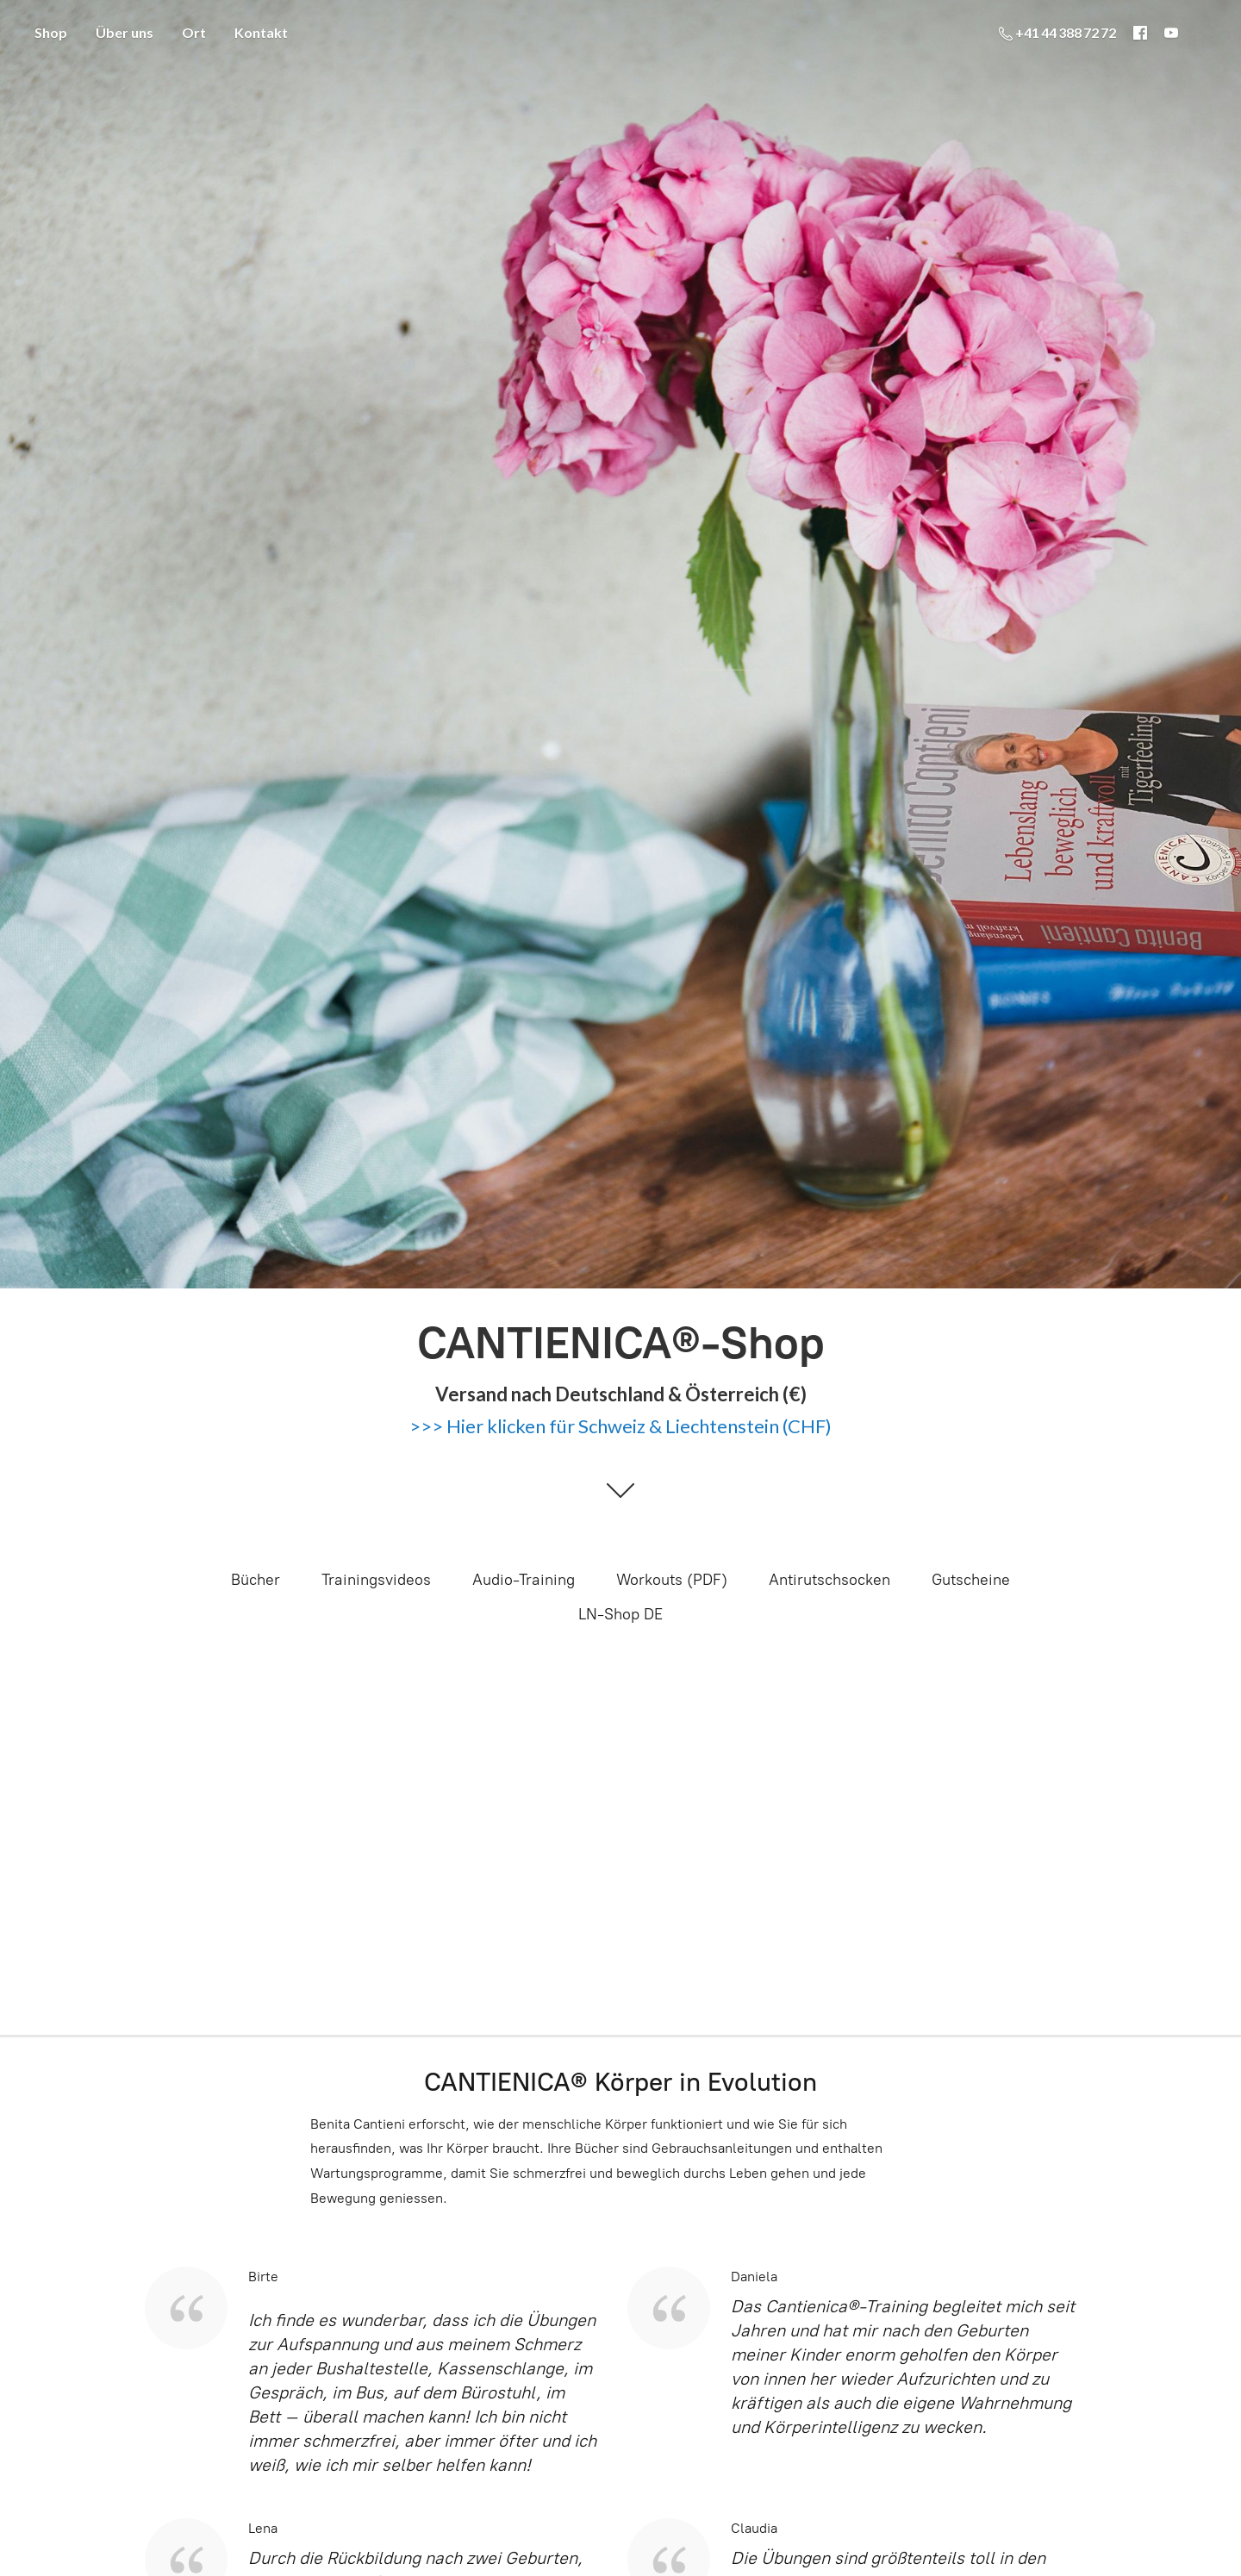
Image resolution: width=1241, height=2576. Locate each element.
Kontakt (261, 32)
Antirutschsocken (829, 1579)
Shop (50, 32)
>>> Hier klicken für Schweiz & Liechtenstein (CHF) (620, 1426)
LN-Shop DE (620, 1614)
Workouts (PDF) (671, 1579)
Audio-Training (523, 1579)
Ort (194, 32)
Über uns (124, 32)
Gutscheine (971, 1579)
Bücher (255, 1579)
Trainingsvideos (376, 1579)
